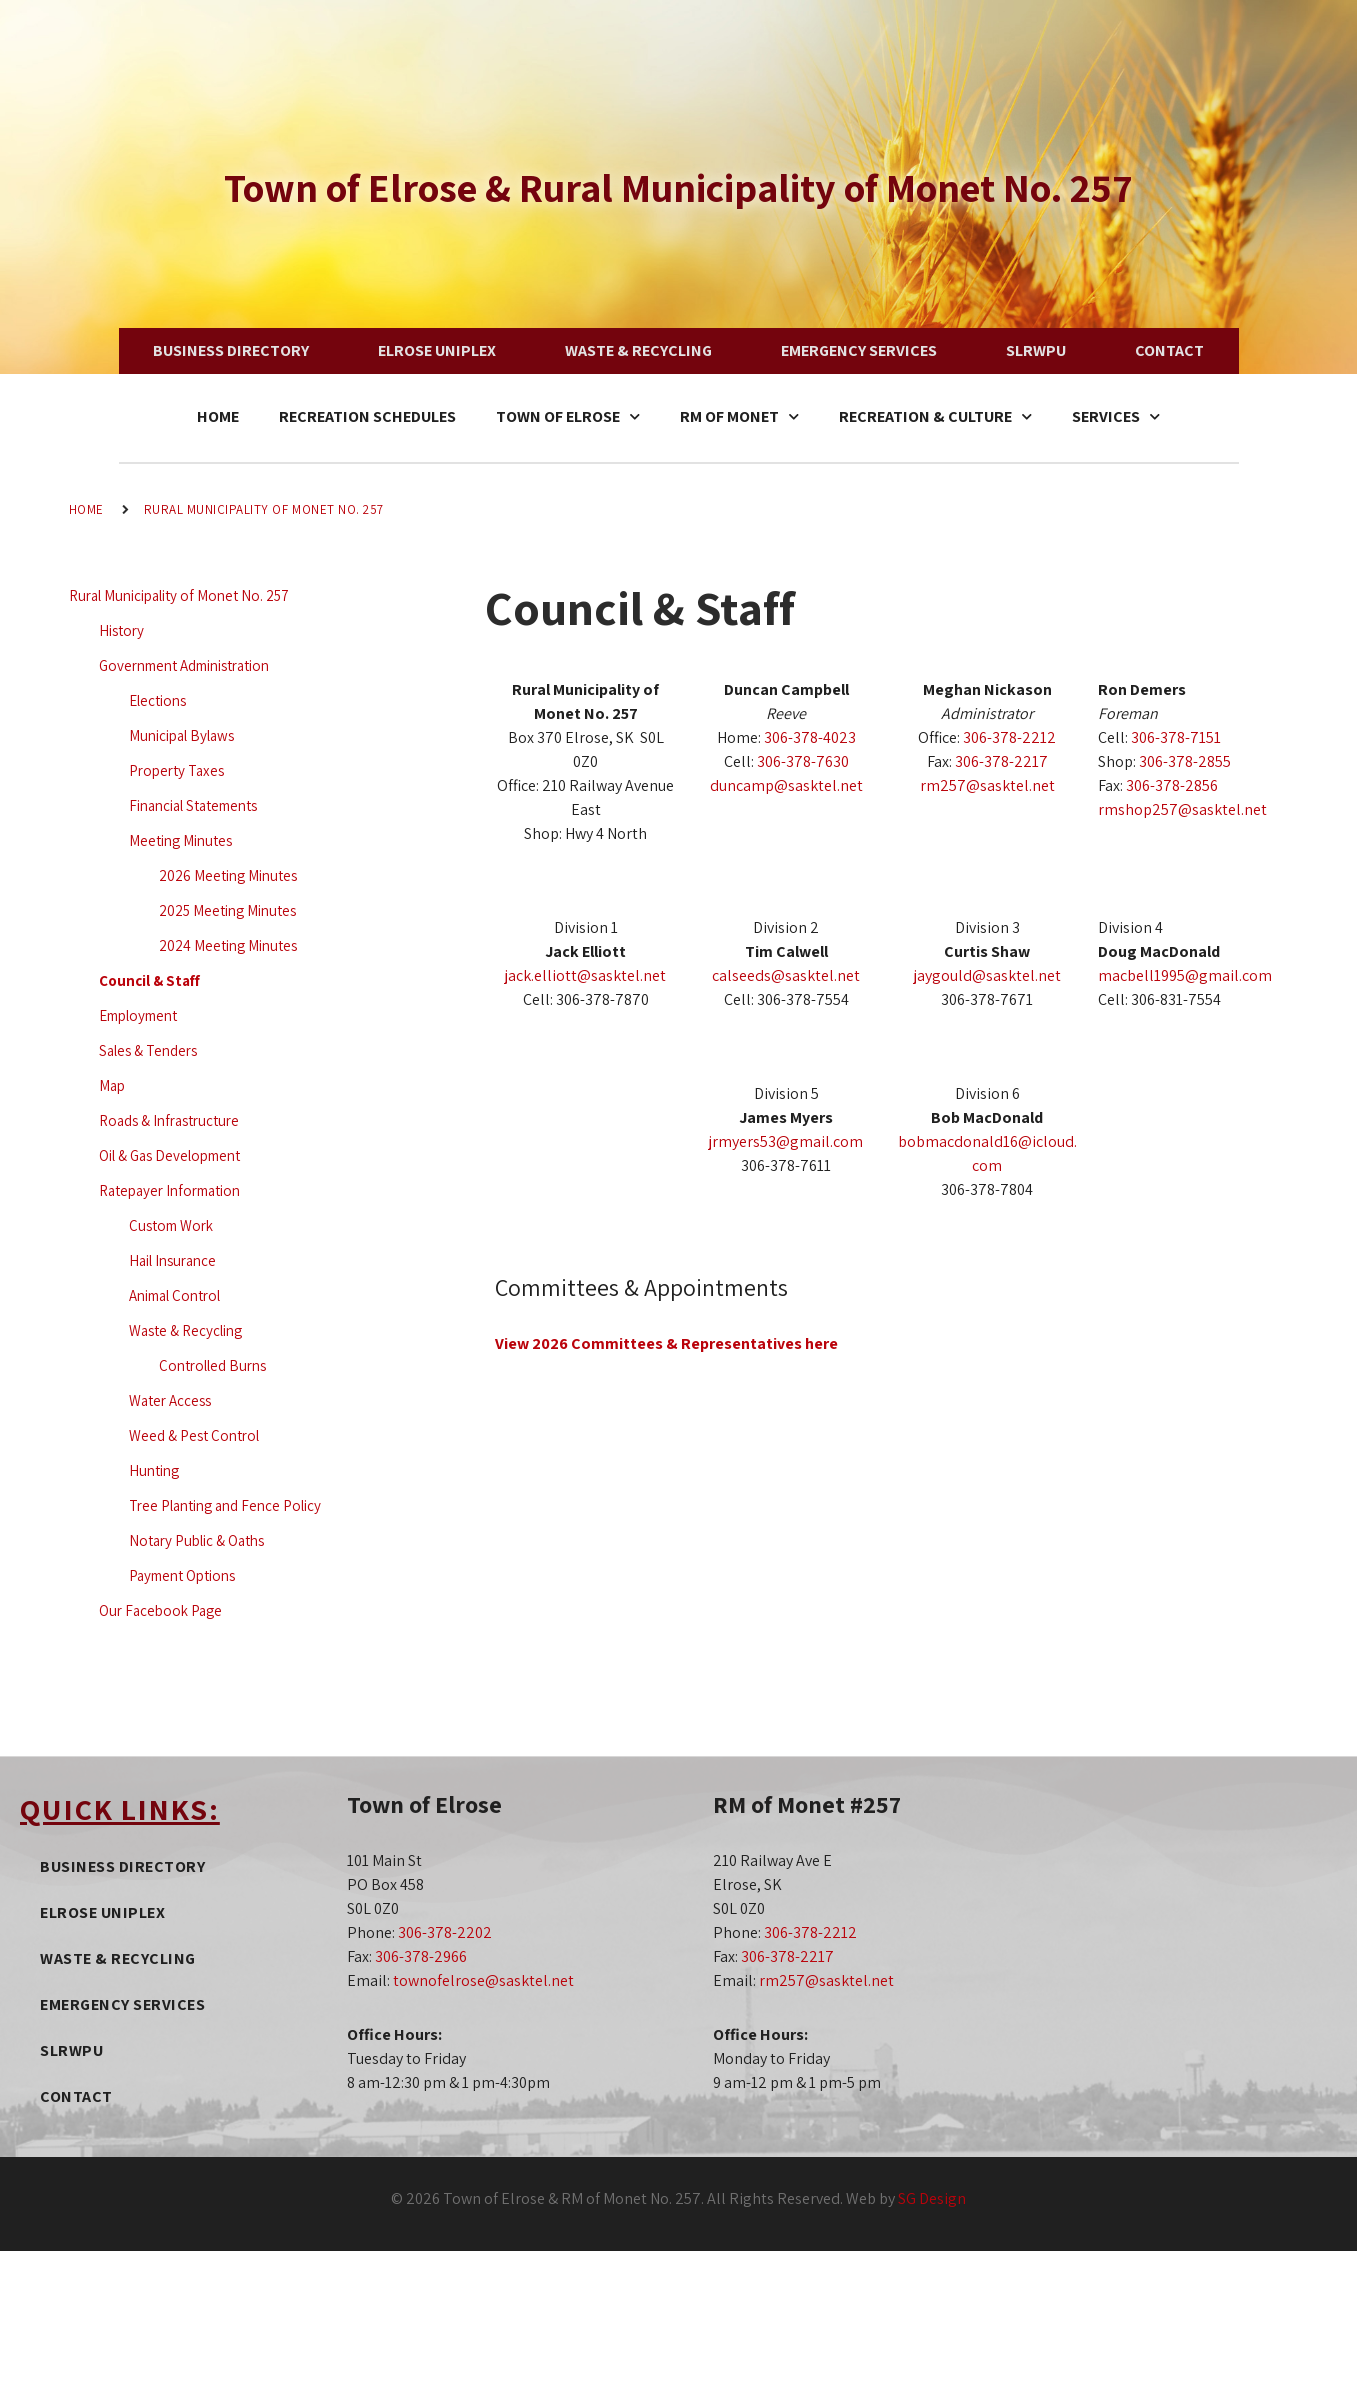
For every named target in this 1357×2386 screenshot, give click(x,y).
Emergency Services (859, 350)
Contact (1169, 350)
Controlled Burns (212, 1365)
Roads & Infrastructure (169, 1120)
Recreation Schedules (367, 416)
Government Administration (184, 665)
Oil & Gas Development (169, 1155)
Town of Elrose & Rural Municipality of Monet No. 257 (678, 187)
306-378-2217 (1001, 761)
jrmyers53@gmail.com (786, 1141)
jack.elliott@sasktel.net (585, 975)
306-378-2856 (1172, 785)
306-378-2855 (1185, 761)
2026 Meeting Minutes (228, 875)
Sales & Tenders (148, 1050)
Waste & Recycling (638, 350)
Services (1116, 416)
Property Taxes (176, 770)
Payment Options (182, 1575)
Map (112, 1085)
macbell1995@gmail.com (1185, 975)
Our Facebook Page (160, 1610)
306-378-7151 (1176, 737)
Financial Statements (193, 805)
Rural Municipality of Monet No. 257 (264, 509)
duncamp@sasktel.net (786, 785)
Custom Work (171, 1225)
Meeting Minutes (180, 840)
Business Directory (231, 350)
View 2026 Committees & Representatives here (666, 1343)
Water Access (170, 1400)
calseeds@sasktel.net (786, 975)
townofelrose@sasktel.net (483, 1980)
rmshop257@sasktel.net (1182, 809)
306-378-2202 (445, 1932)
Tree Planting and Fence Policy (225, 1505)
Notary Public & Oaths (196, 1540)
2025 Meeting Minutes (227, 910)
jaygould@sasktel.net (987, 975)
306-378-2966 (421, 1956)
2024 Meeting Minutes (228, 945)
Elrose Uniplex (437, 350)
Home (218, 416)
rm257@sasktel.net (987, 785)
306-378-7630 (803, 761)
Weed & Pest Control (194, 1435)
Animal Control (174, 1295)
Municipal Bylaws (181, 735)
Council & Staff (149, 980)
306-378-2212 (1009, 737)
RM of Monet (739, 416)
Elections (157, 700)
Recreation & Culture (935, 416)
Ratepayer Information (169, 1190)
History (121, 630)
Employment (138, 1015)
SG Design (932, 2198)
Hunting (154, 1470)
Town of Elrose (568, 416)
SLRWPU (1036, 350)
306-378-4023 (810, 737)
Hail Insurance (172, 1260)
